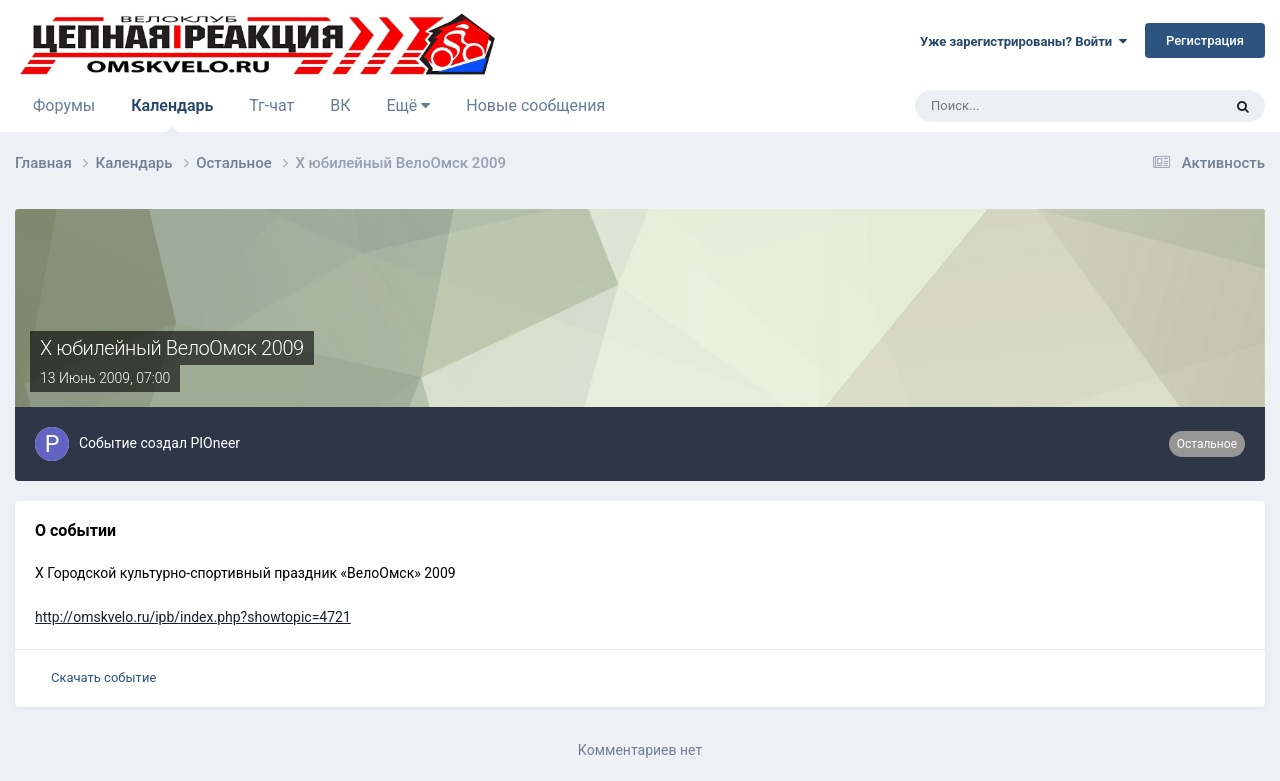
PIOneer (215, 443)
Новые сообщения (535, 105)
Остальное (1207, 444)
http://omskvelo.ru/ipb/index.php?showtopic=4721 (193, 617)
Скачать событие (103, 677)
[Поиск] (1012, 106)
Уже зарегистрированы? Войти (1023, 41)
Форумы (64, 105)
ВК (340, 105)
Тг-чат (271, 105)
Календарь (172, 114)
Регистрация (1205, 40)
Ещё (408, 105)
